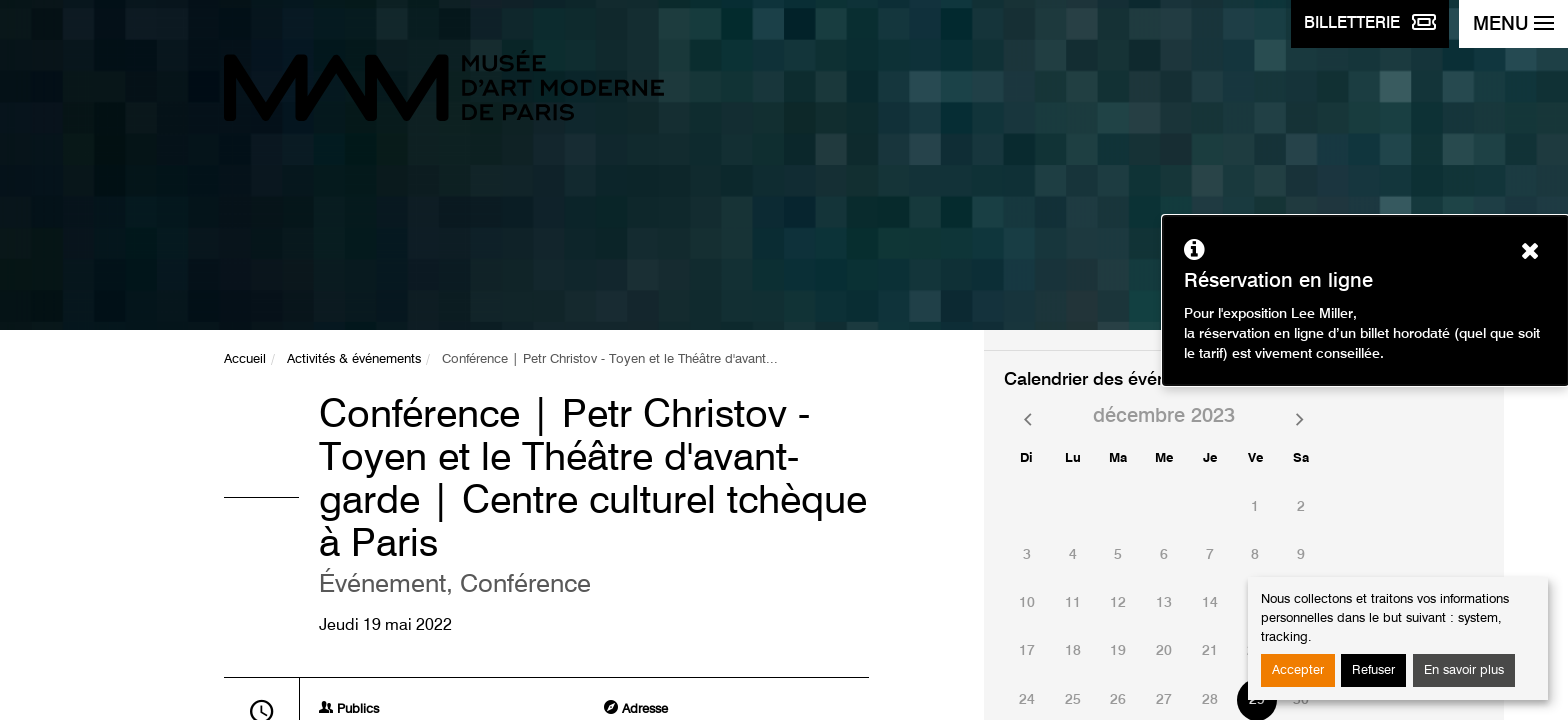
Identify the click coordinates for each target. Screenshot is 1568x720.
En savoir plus (1464, 670)
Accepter (1298, 670)
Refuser (1373, 670)
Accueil (245, 359)
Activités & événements (354, 359)
